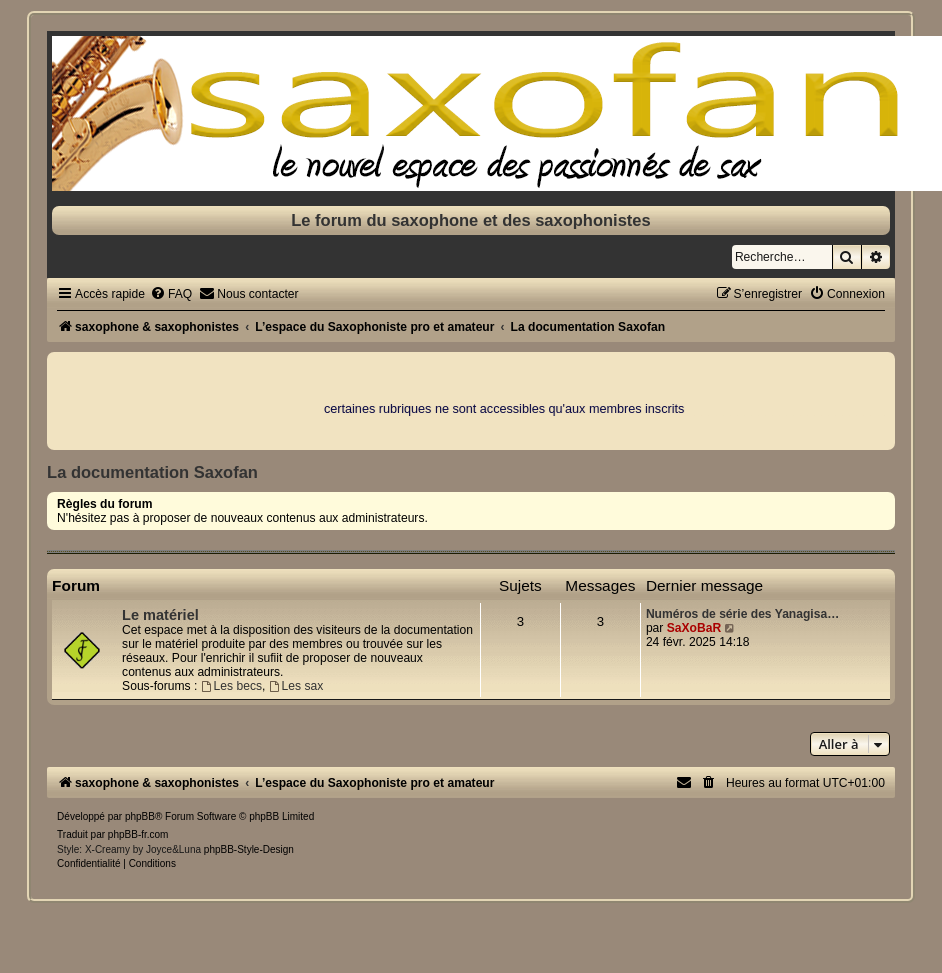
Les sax (296, 686)
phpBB (140, 816)
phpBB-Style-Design (249, 849)
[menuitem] (171, 294)
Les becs (231, 686)
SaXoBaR (694, 628)
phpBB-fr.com (138, 834)
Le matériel (160, 615)
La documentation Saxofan (152, 472)
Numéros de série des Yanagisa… (742, 614)
